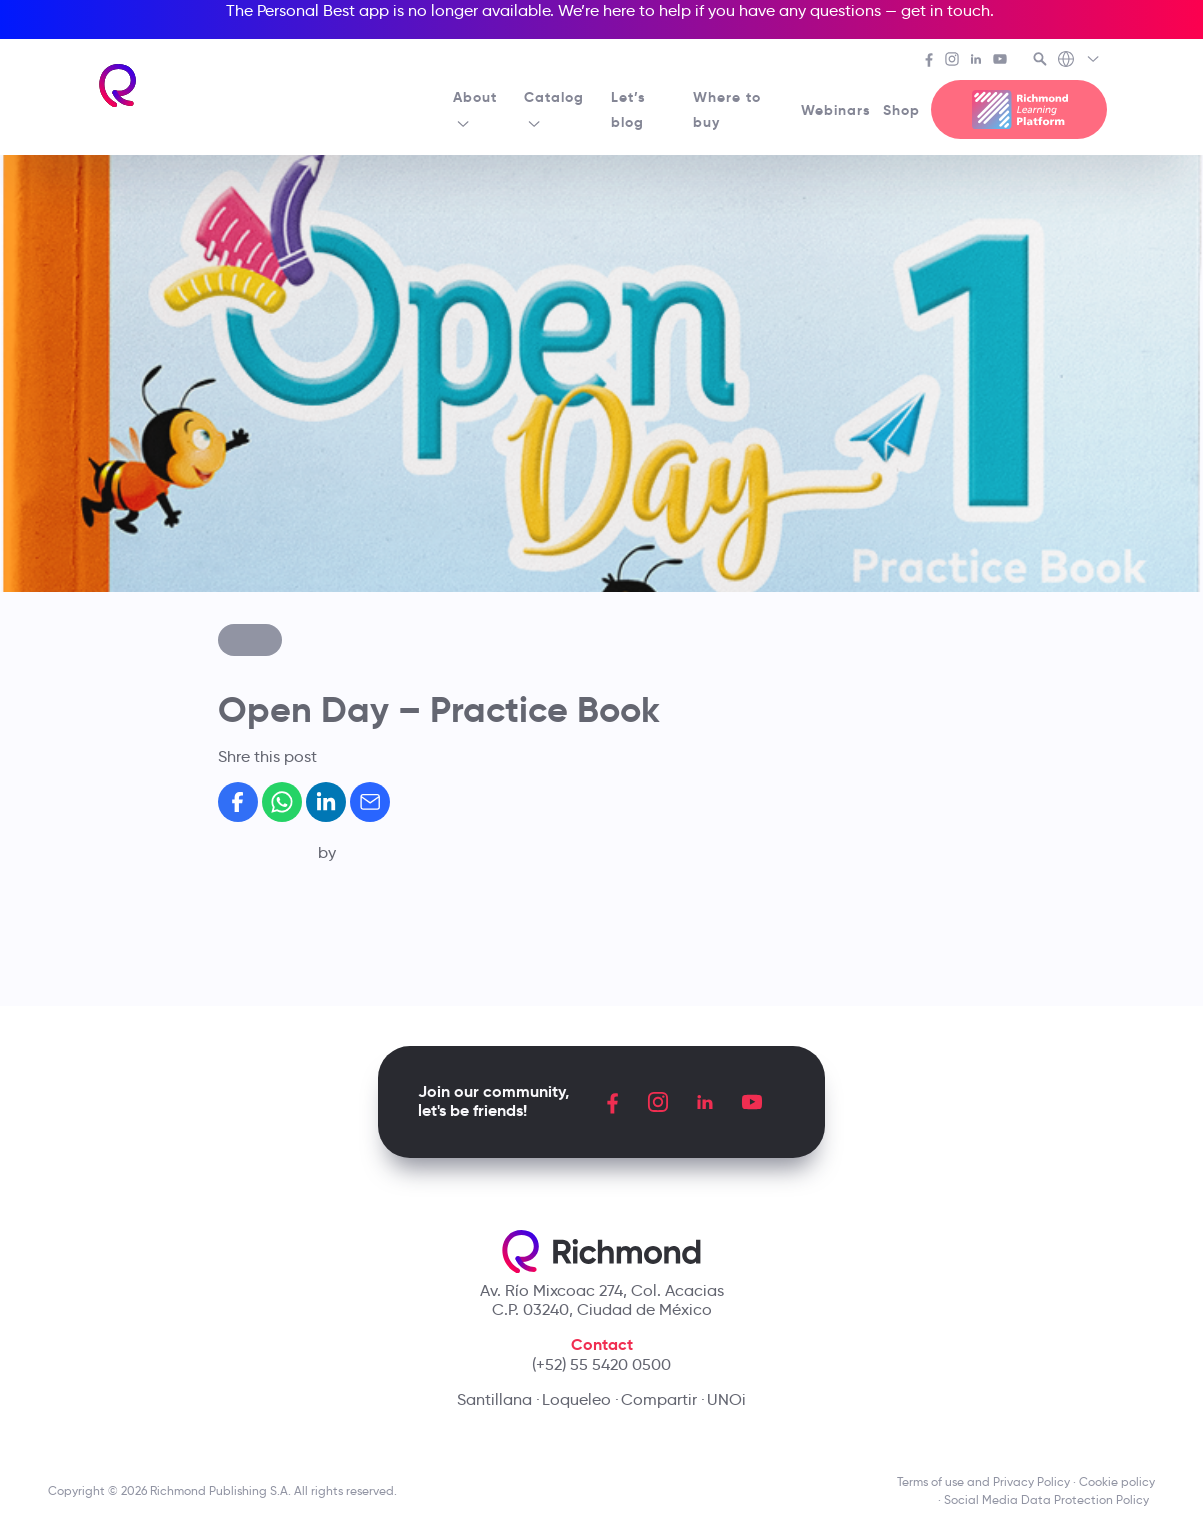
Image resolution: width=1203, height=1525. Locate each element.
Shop (901, 110)
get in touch (945, 10)
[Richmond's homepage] (118, 85)
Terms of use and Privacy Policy (983, 1481)
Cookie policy (1117, 1481)
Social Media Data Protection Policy (1049, 1499)
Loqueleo (576, 1399)
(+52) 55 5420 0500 (601, 1364)
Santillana (494, 1399)
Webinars (836, 110)
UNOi (726, 1399)
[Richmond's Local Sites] (1079, 61)
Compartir (659, 1399)
